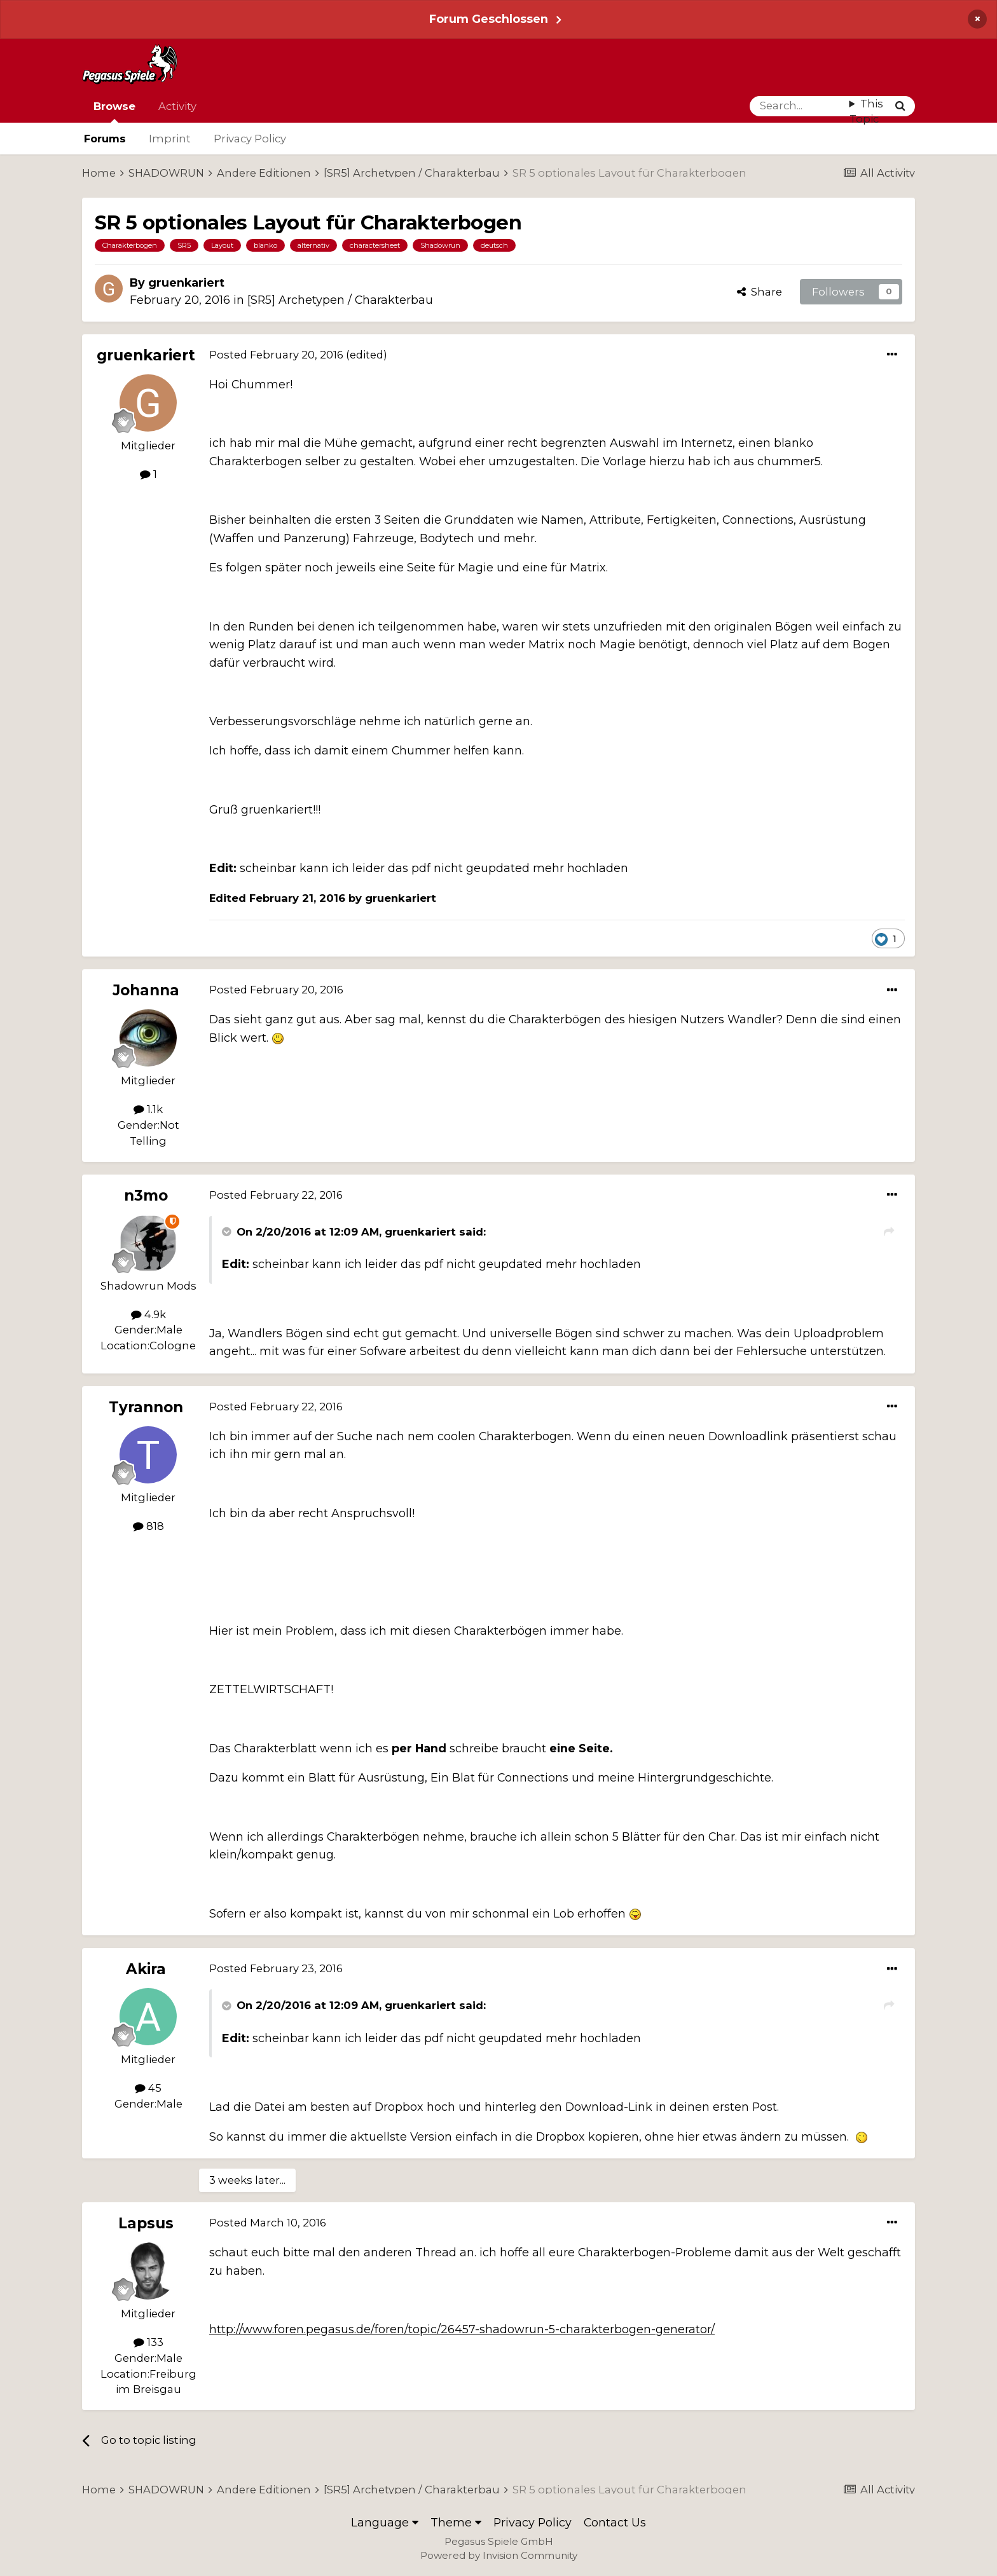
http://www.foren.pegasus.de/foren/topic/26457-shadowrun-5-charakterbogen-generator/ (462, 2329)
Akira (146, 1969)
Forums (105, 138)
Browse (114, 111)
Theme (455, 2522)
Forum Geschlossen (488, 18)
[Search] (799, 106)
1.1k (148, 1109)
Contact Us (615, 2522)
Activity (177, 106)
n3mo (146, 1195)
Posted (276, 354)
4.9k (148, 1314)
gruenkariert (186, 282)
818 (148, 1526)
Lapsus (146, 2223)
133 (148, 2342)
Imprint (170, 138)
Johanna (146, 990)
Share (759, 291)
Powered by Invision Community (498, 2555)
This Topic (866, 111)
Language (384, 2522)
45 (148, 2088)
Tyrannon (146, 1407)
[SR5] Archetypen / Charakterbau (340, 299)
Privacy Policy (250, 138)
